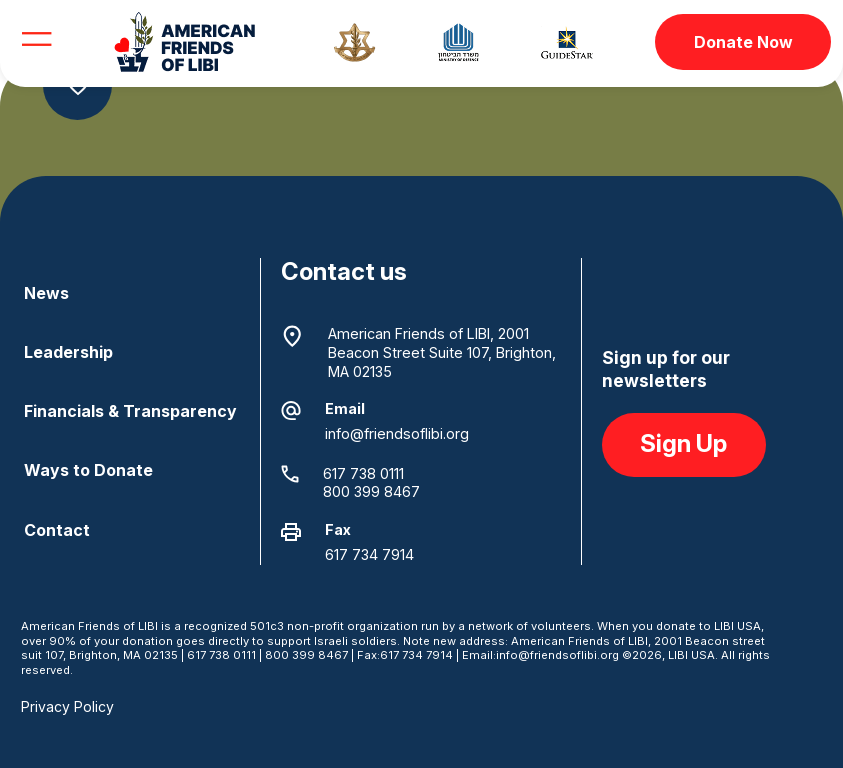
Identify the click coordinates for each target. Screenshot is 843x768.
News (46, 293)
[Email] (291, 411)
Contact (57, 530)
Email (345, 408)
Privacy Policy (67, 706)
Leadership (68, 352)
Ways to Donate (88, 470)
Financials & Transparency (130, 411)
